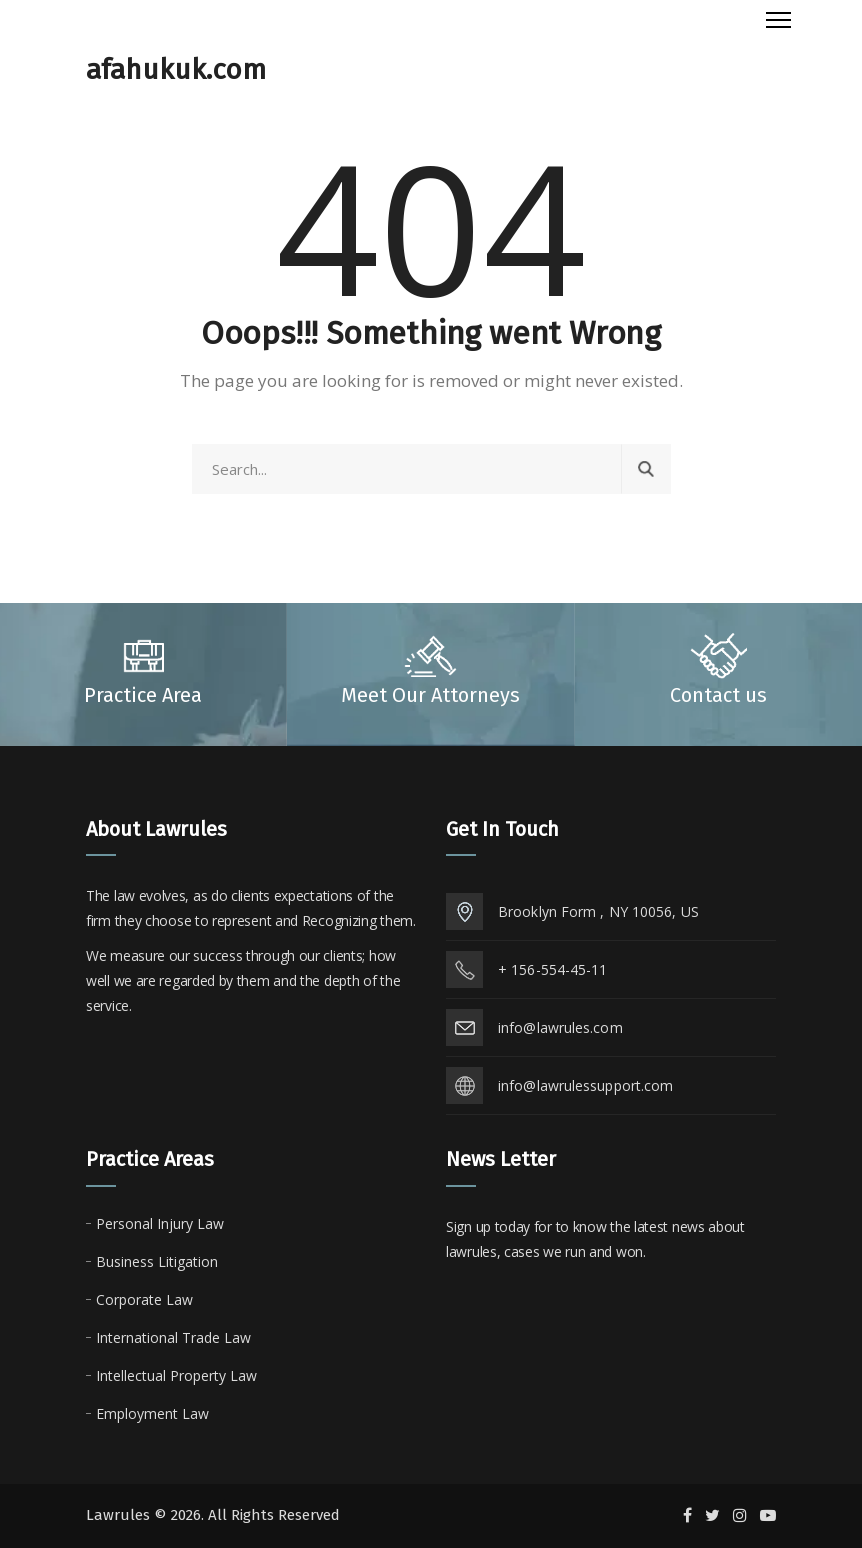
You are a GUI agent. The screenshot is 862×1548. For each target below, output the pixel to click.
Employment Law (152, 1413)
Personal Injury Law (160, 1223)
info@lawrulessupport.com (585, 1085)
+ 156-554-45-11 (553, 969)
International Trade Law (173, 1337)
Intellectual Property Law (176, 1375)
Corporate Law (144, 1299)
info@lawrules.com (560, 1027)
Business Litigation (157, 1261)
